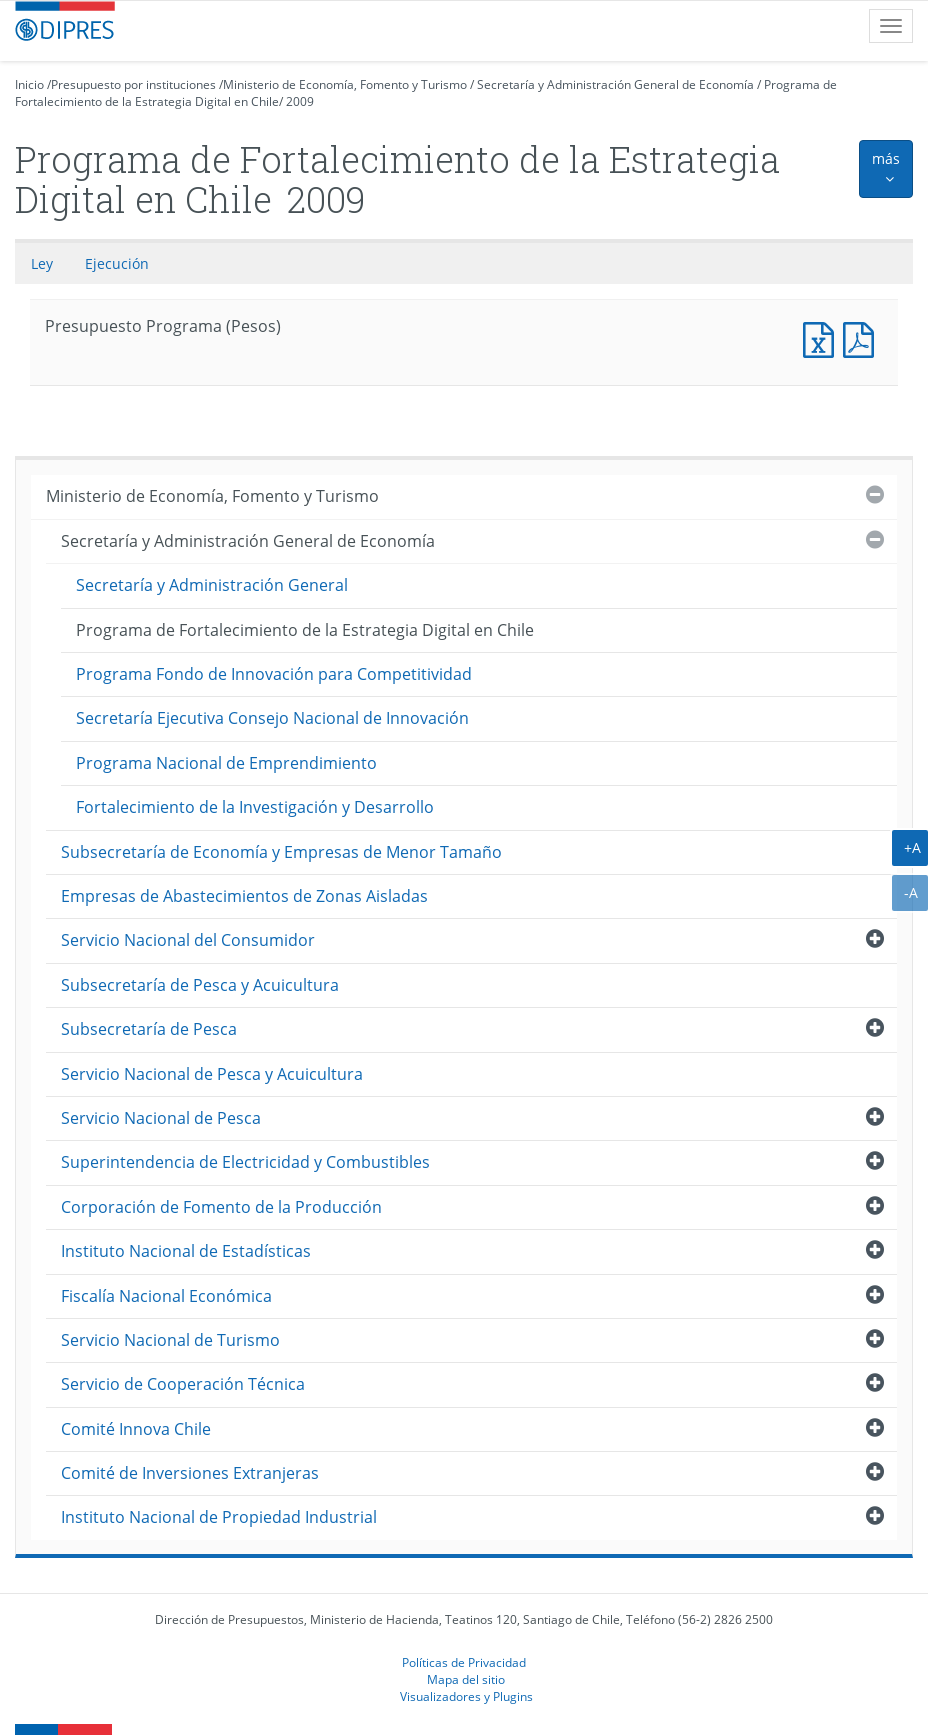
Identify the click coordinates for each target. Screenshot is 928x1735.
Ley (42, 263)
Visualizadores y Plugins (466, 1696)
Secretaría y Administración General (212, 585)
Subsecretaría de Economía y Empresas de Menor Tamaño (281, 852)
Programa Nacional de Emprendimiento (226, 763)
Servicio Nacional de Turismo (170, 1340)
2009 (300, 101)
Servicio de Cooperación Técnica (183, 1384)
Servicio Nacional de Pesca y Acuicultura (212, 1074)
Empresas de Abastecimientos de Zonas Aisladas (244, 896)
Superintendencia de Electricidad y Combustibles (245, 1162)
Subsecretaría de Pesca (149, 1029)
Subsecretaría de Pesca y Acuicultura (200, 985)
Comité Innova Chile (136, 1429)
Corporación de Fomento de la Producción (221, 1207)
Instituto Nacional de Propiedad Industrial (219, 1517)
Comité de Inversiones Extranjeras (190, 1473)
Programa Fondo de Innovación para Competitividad (274, 674)
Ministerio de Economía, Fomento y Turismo (345, 84)
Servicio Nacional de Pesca (161, 1118)
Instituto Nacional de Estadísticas (186, 1251)
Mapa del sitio (466, 1679)
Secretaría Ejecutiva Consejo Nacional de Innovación (272, 718)
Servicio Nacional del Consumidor (188, 940)
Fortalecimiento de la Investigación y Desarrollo (255, 807)
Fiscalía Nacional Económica (166, 1296)
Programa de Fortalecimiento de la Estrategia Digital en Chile (305, 630)
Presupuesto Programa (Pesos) (823, 337)
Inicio (29, 84)
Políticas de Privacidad (464, 1662)
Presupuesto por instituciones (133, 84)
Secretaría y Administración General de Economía (615, 84)
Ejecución (117, 263)
